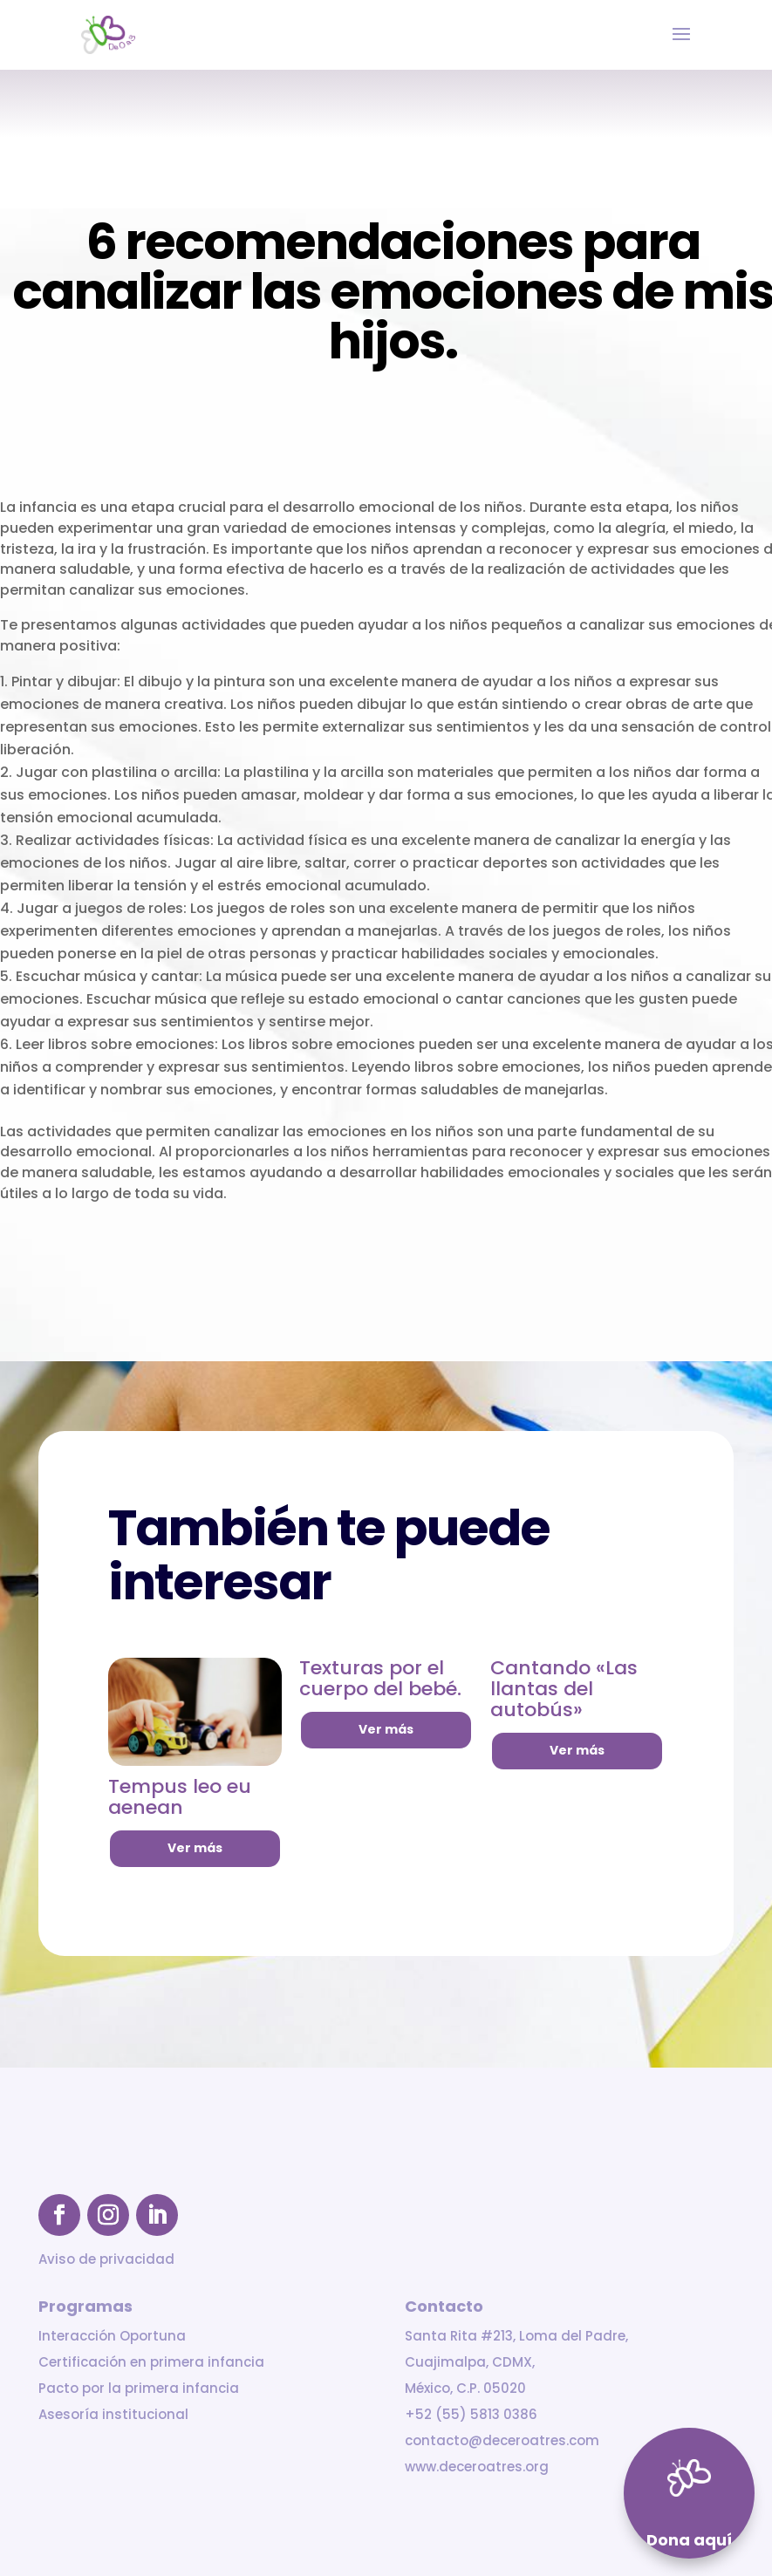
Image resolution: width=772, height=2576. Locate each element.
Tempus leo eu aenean (179, 1797)
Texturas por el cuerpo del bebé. (380, 1678)
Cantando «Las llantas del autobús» (564, 1688)
